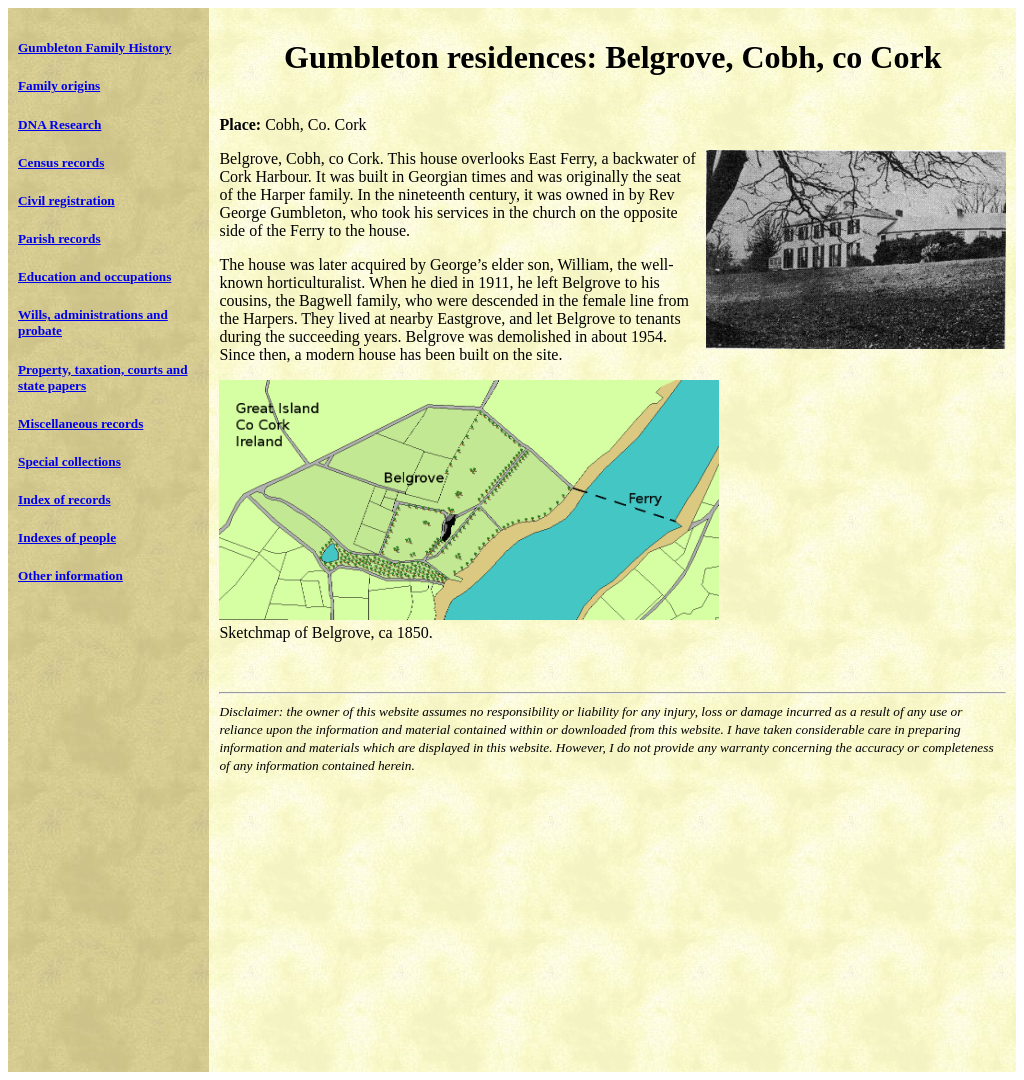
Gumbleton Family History (94, 47)
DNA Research (59, 124)
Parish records (59, 238)
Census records (61, 162)
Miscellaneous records (80, 423)
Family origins (59, 85)
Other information (70, 575)
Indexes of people (67, 537)
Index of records (64, 499)
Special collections (69, 461)
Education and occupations (94, 276)
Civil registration (66, 200)
